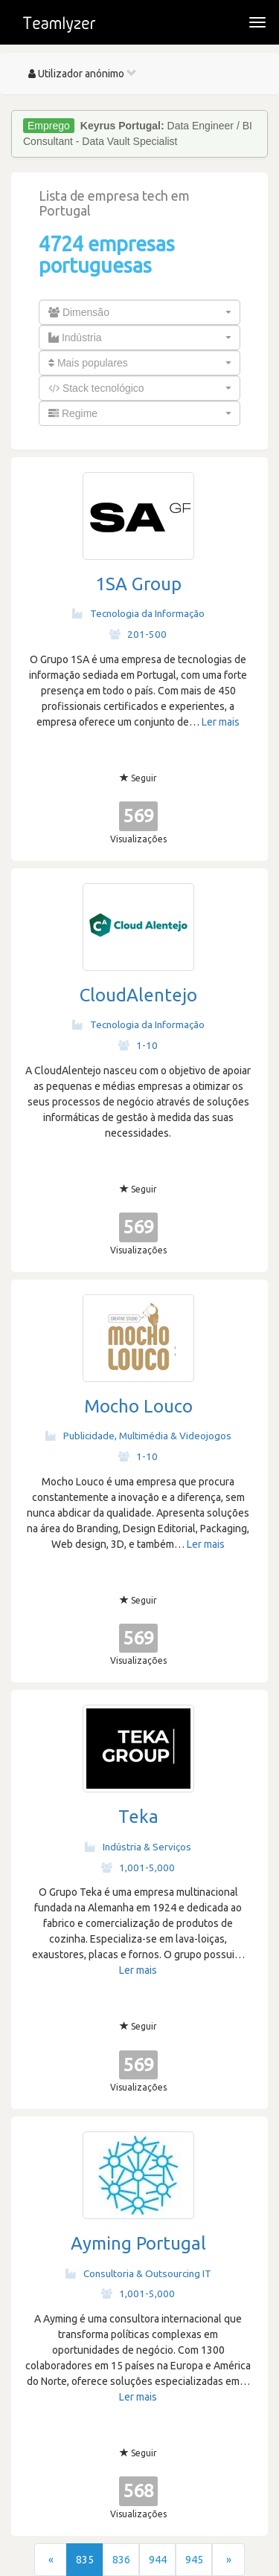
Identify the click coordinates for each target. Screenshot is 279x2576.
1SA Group (138, 584)
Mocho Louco (138, 1406)
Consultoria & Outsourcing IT (138, 2273)
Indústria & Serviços (138, 1847)
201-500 (138, 634)
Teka (138, 1817)
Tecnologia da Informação (138, 613)
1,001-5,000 (138, 1867)
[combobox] (139, 312)
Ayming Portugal (138, 2243)
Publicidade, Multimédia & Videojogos (138, 1436)
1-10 (138, 1045)
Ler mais (221, 722)
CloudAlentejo (138, 995)
